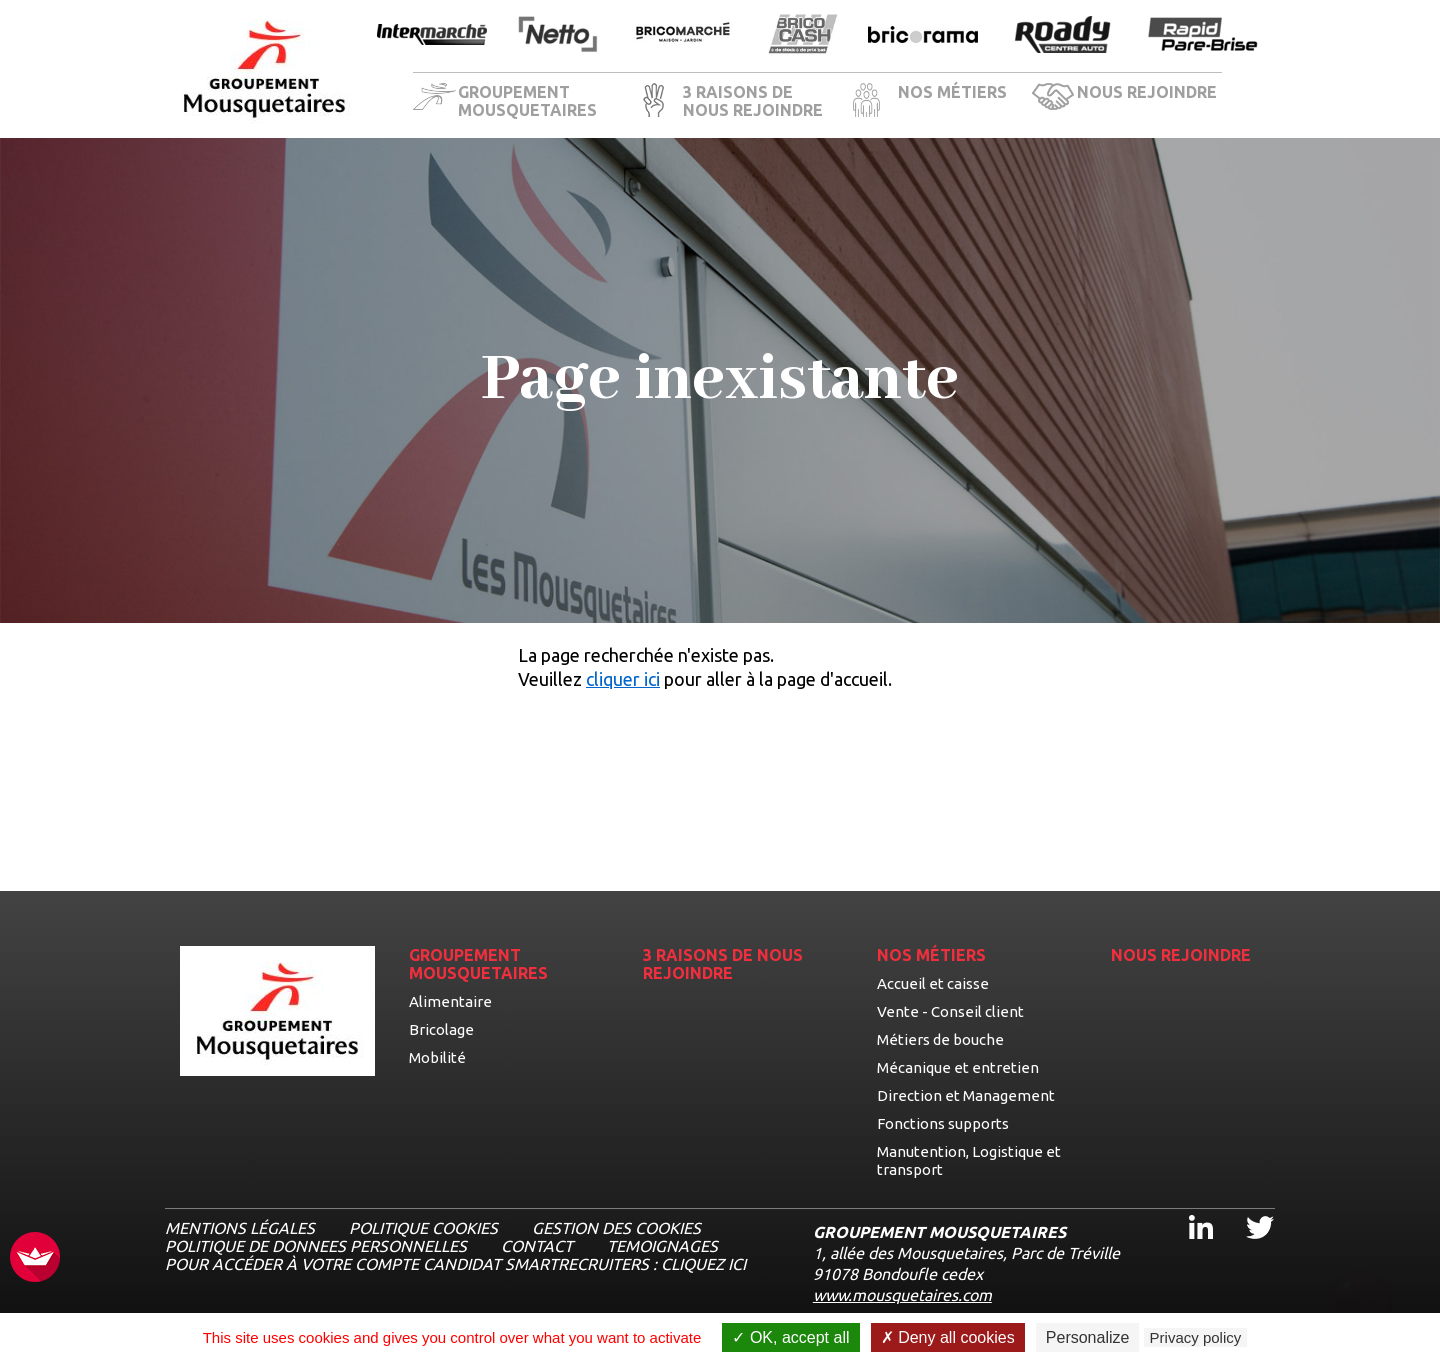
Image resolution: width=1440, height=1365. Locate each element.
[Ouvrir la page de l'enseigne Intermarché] (432, 36)
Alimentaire (450, 1001)
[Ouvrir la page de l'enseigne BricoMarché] (683, 35)
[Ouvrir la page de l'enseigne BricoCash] (803, 35)
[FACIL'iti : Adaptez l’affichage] (35, 1258)
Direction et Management (966, 1095)
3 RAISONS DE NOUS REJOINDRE (753, 101)
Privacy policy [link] (1196, 1337)
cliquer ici (623, 679)
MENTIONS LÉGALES (240, 1228)
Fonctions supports (943, 1123)
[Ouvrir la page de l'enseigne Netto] (557, 35)
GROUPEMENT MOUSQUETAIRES (527, 101)
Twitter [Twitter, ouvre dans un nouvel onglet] (1246, 1209)
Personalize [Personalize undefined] (1088, 1337)
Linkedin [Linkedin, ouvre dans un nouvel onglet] (1189, 1209)
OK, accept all (790, 1337)
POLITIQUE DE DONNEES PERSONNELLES (316, 1246)
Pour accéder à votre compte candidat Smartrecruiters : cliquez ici (455, 1264)
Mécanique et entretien (958, 1067)
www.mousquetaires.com (902, 1295)
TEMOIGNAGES (662, 1246)
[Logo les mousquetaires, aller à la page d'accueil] (264, 69)
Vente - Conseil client (950, 1011)
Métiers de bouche (940, 1039)
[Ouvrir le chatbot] (1360, 1290)
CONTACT (537, 1246)
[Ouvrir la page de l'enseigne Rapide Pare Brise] (1203, 35)
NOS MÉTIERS (952, 92)
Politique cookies (423, 1228)
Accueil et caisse (933, 983)
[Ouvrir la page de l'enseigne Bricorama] (923, 36)
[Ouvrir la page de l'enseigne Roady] (1063, 36)
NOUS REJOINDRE (1147, 92)
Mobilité (437, 1057)
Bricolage (441, 1029)
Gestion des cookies (616, 1228)
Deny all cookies (948, 1337)
